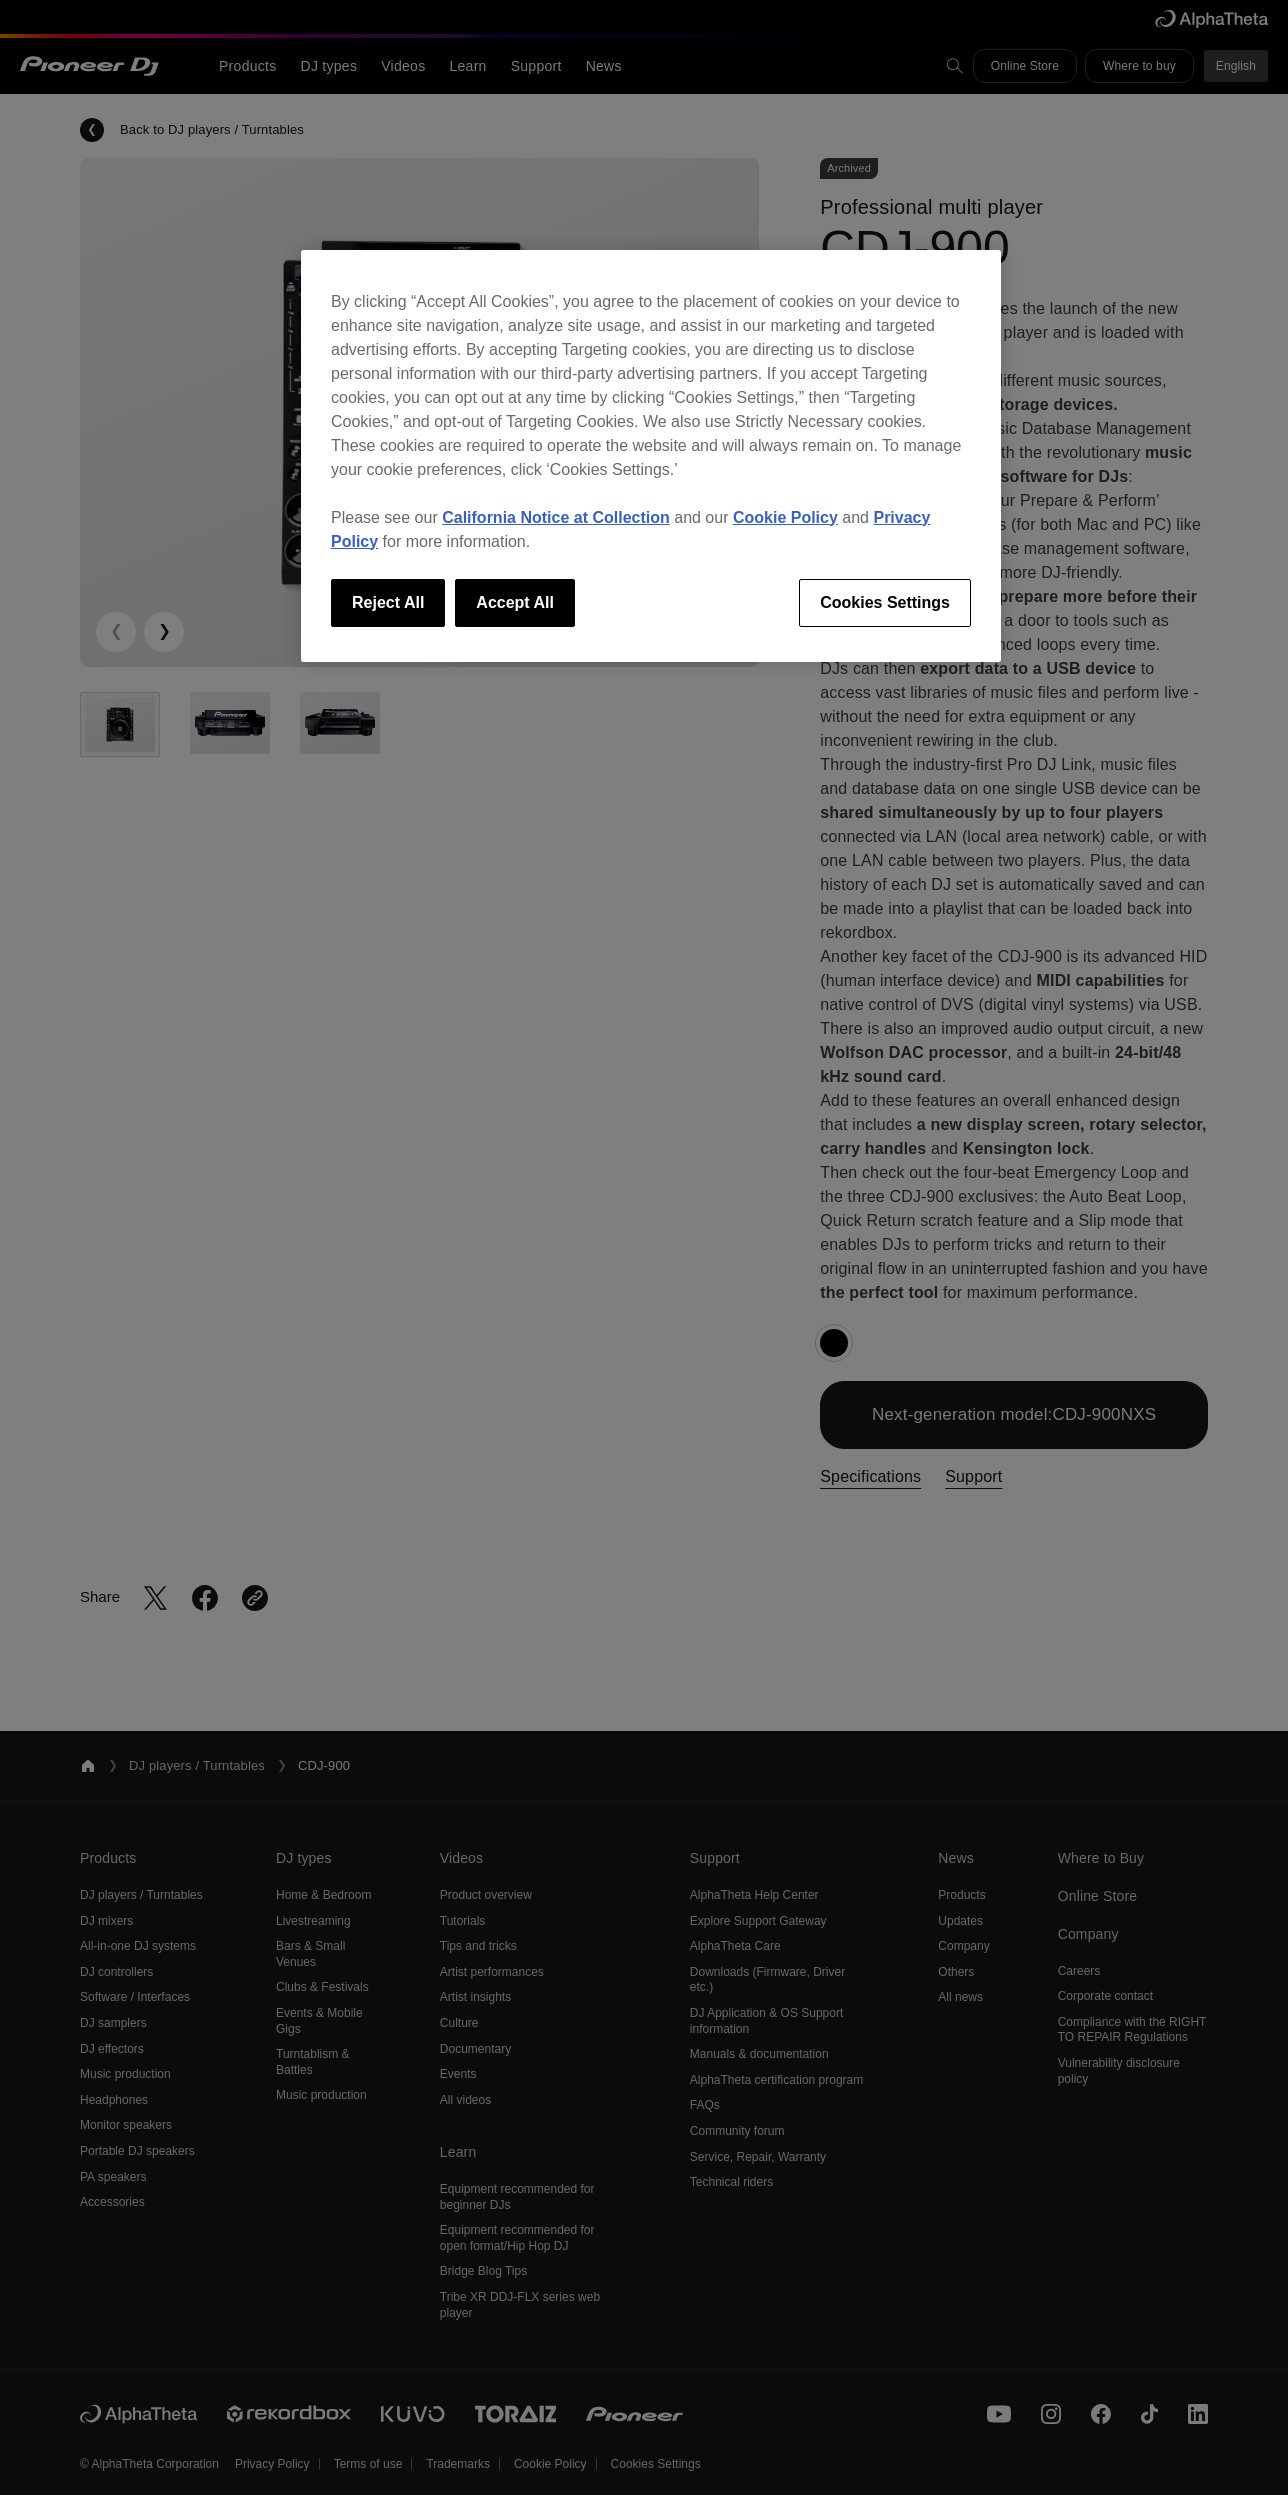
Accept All (515, 602)
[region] (651, 456)
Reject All (388, 602)
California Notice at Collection (556, 517)
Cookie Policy (785, 517)
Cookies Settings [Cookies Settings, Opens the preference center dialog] (885, 602)
